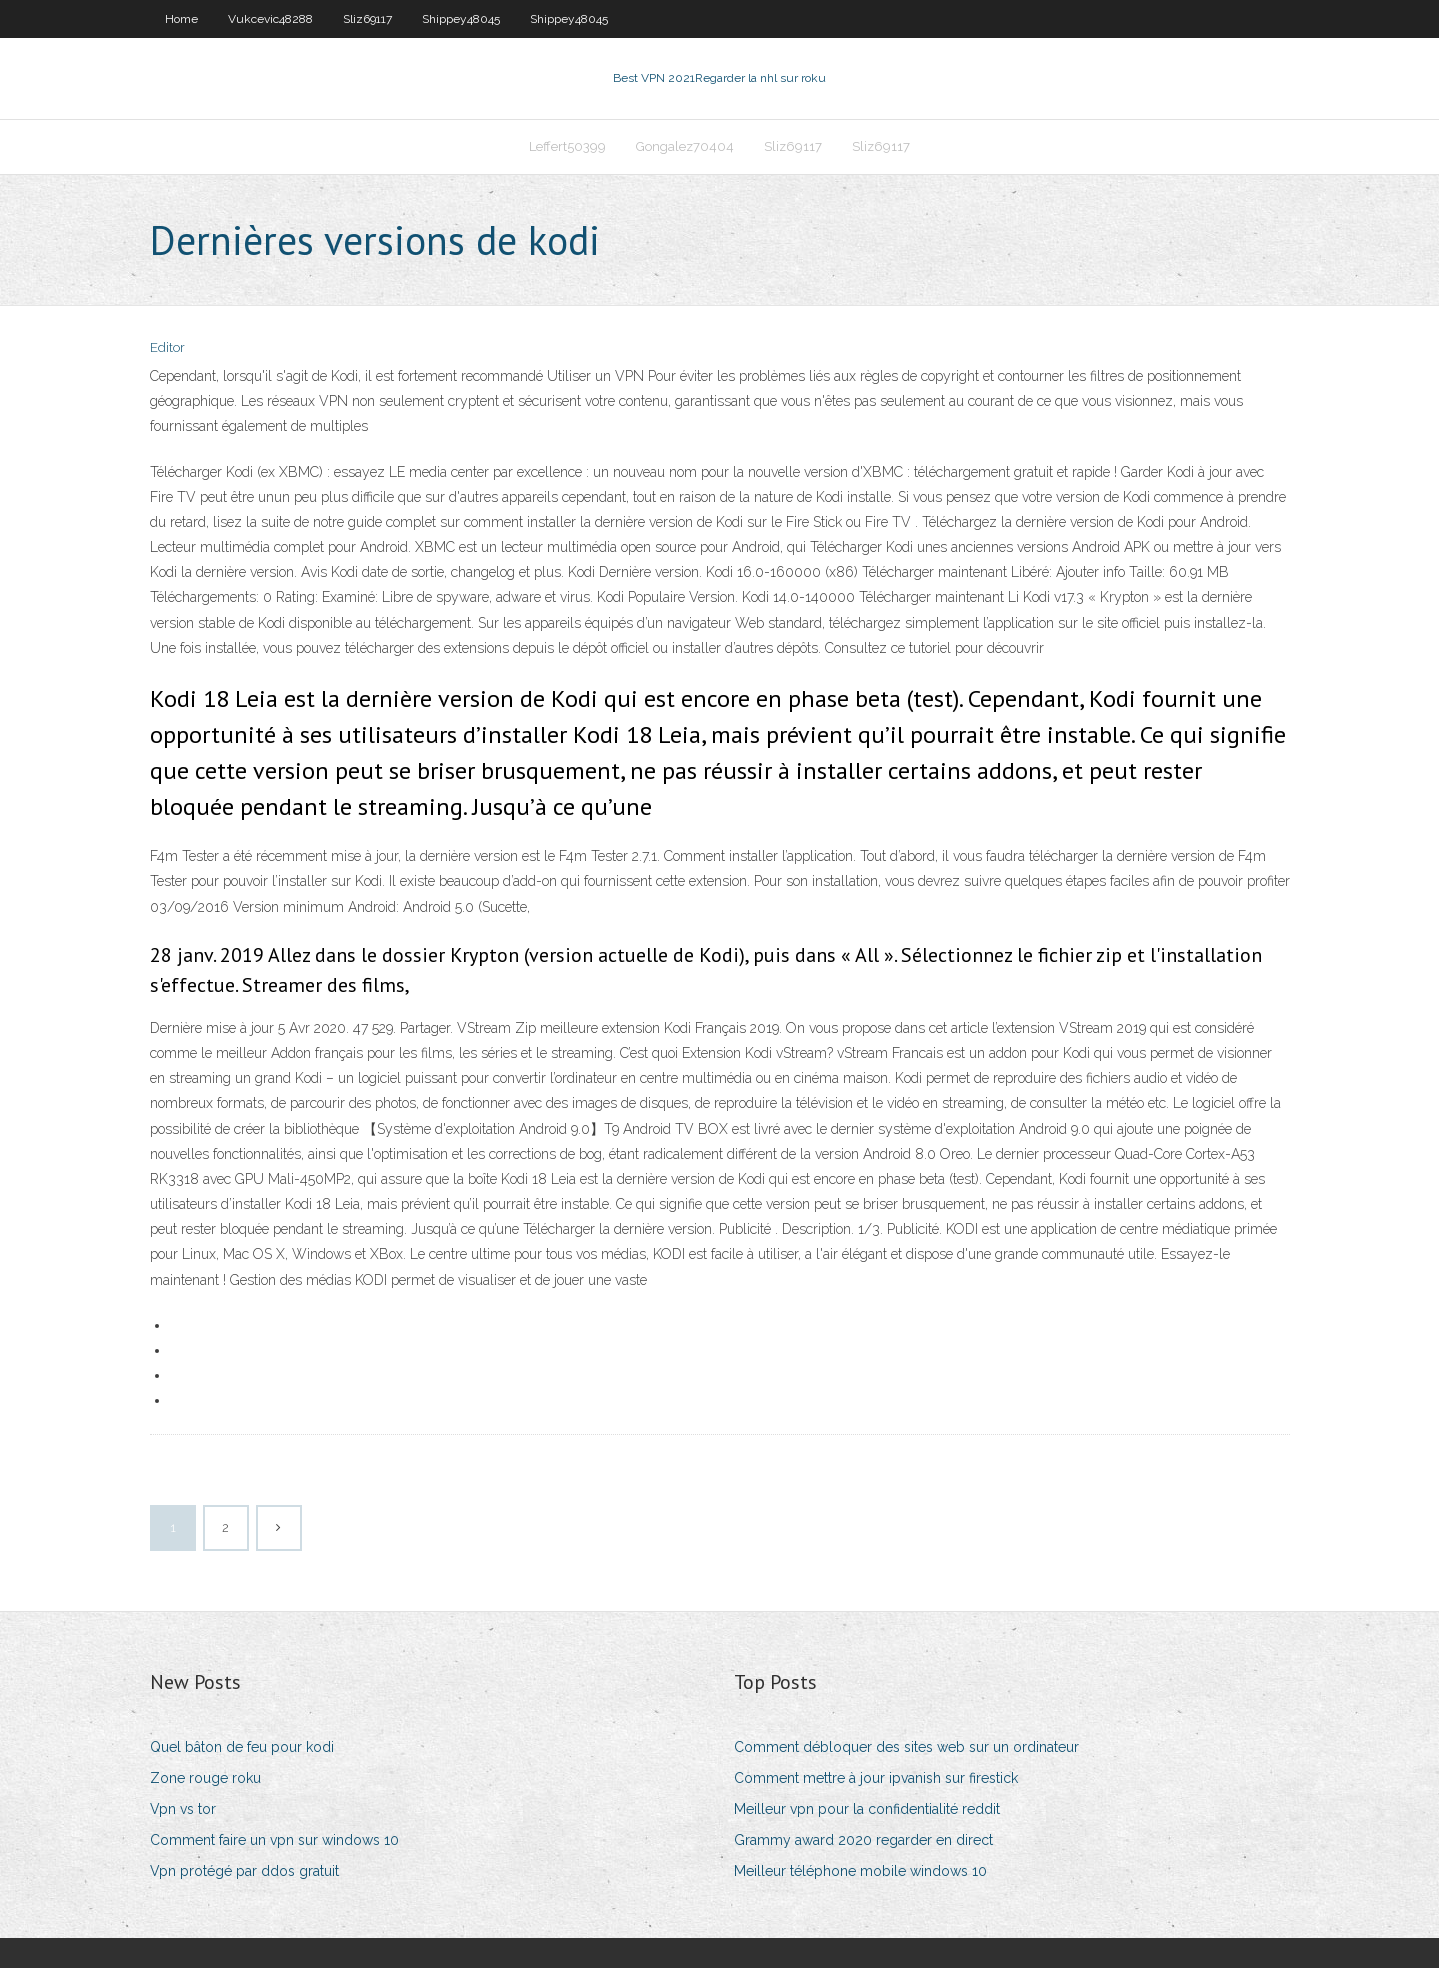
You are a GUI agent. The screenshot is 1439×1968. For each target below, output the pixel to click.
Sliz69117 (367, 19)
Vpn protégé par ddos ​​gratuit (244, 1871)
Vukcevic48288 (270, 19)
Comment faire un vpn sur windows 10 (274, 1840)
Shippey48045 (461, 19)
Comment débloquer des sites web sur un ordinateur (906, 1747)
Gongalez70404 (685, 146)
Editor (167, 347)
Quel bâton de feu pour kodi (242, 1747)
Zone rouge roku (205, 1778)
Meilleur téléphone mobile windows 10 (860, 1871)
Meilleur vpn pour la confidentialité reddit (867, 1809)
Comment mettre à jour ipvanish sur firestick (876, 1778)
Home (181, 19)
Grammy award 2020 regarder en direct (863, 1840)
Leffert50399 (567, 146)
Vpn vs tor (183, 1809)
